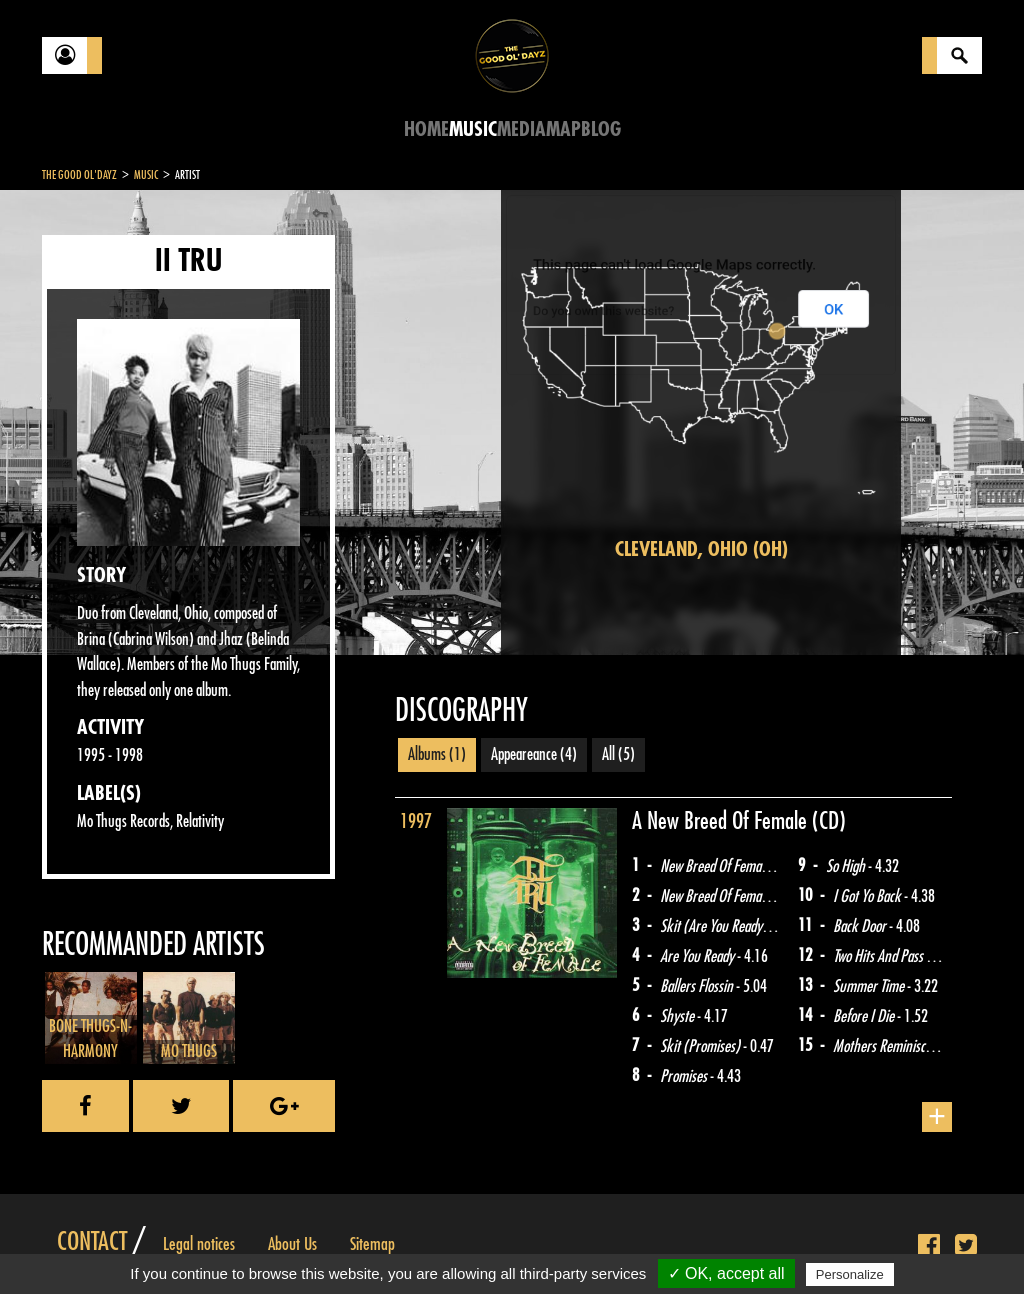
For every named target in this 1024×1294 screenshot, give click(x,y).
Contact (92, 1242)
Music (473, 129)
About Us (292, 1244)
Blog (601, 129)
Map (563, 129)
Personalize (850, 1274)
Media (521, 129)
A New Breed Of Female (722, 821)
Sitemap (372, 1244)
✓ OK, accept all (726, 1273)
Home (426, 129)
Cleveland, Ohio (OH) (701, 549)
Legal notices (199, 1244)
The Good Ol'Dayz (79, 175)
